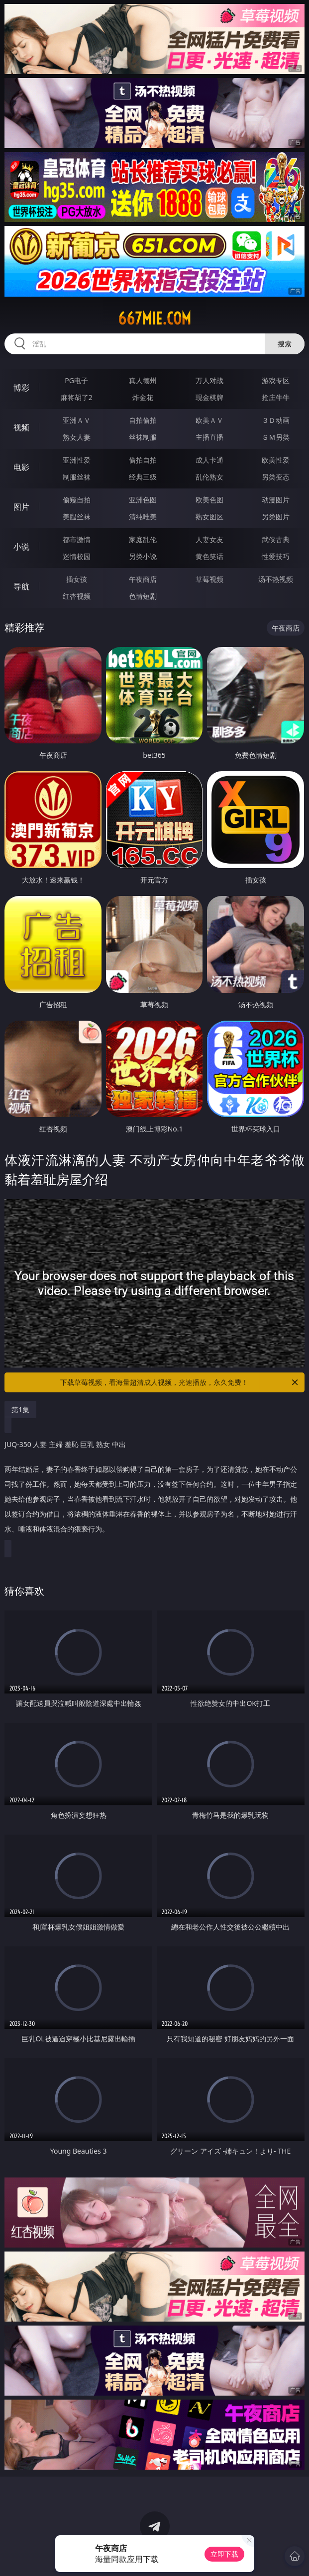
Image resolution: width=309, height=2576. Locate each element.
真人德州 (143, 380)
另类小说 (143, 556)
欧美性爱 (276, 460)
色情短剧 (143, 596)
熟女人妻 (77, 437)
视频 (21, 427)
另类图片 (276, 516)
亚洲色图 (143, 499)
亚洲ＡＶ (77, 420)
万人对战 (209, 380)
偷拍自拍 (143, 460)
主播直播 (209, 437)
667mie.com (154, 318)
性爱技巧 (276, 556)
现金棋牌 (209, 397)
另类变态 (276, 477)
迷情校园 (77, 556)
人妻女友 (209, 539)
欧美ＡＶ (209, 420)
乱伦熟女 (209, 477)
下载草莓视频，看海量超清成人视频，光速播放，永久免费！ (179, 1382)
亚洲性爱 (77, 460)
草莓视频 (209, 579)
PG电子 (76, 380)
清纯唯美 (143, 516)
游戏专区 (276, 380)
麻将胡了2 (77, 397)
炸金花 (142, 397)
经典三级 (143, 477)
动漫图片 (276, 499)
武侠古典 (276, 539)
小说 (21, 546)
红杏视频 (77, 596)
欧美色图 (209, 499)
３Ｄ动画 (276, 420)
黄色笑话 (209, 556)
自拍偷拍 (143, 420)
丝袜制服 (143, 437)
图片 (21, 506)
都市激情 (77, 539)
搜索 (285, 343)
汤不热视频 (275, 579)
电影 (21, 467)
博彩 (21, 387)
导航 (21, 586)
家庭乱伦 (143, 539)
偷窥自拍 (77, 499)
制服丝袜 (77, 477)
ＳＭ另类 (276, 437)
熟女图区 (209, 516)
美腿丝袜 (77, 516)
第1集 (20, 1409)
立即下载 (224, 2554)
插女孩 (76, 579)
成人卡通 (209, 460)
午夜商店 (143, 579)
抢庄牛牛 (276, 397)
